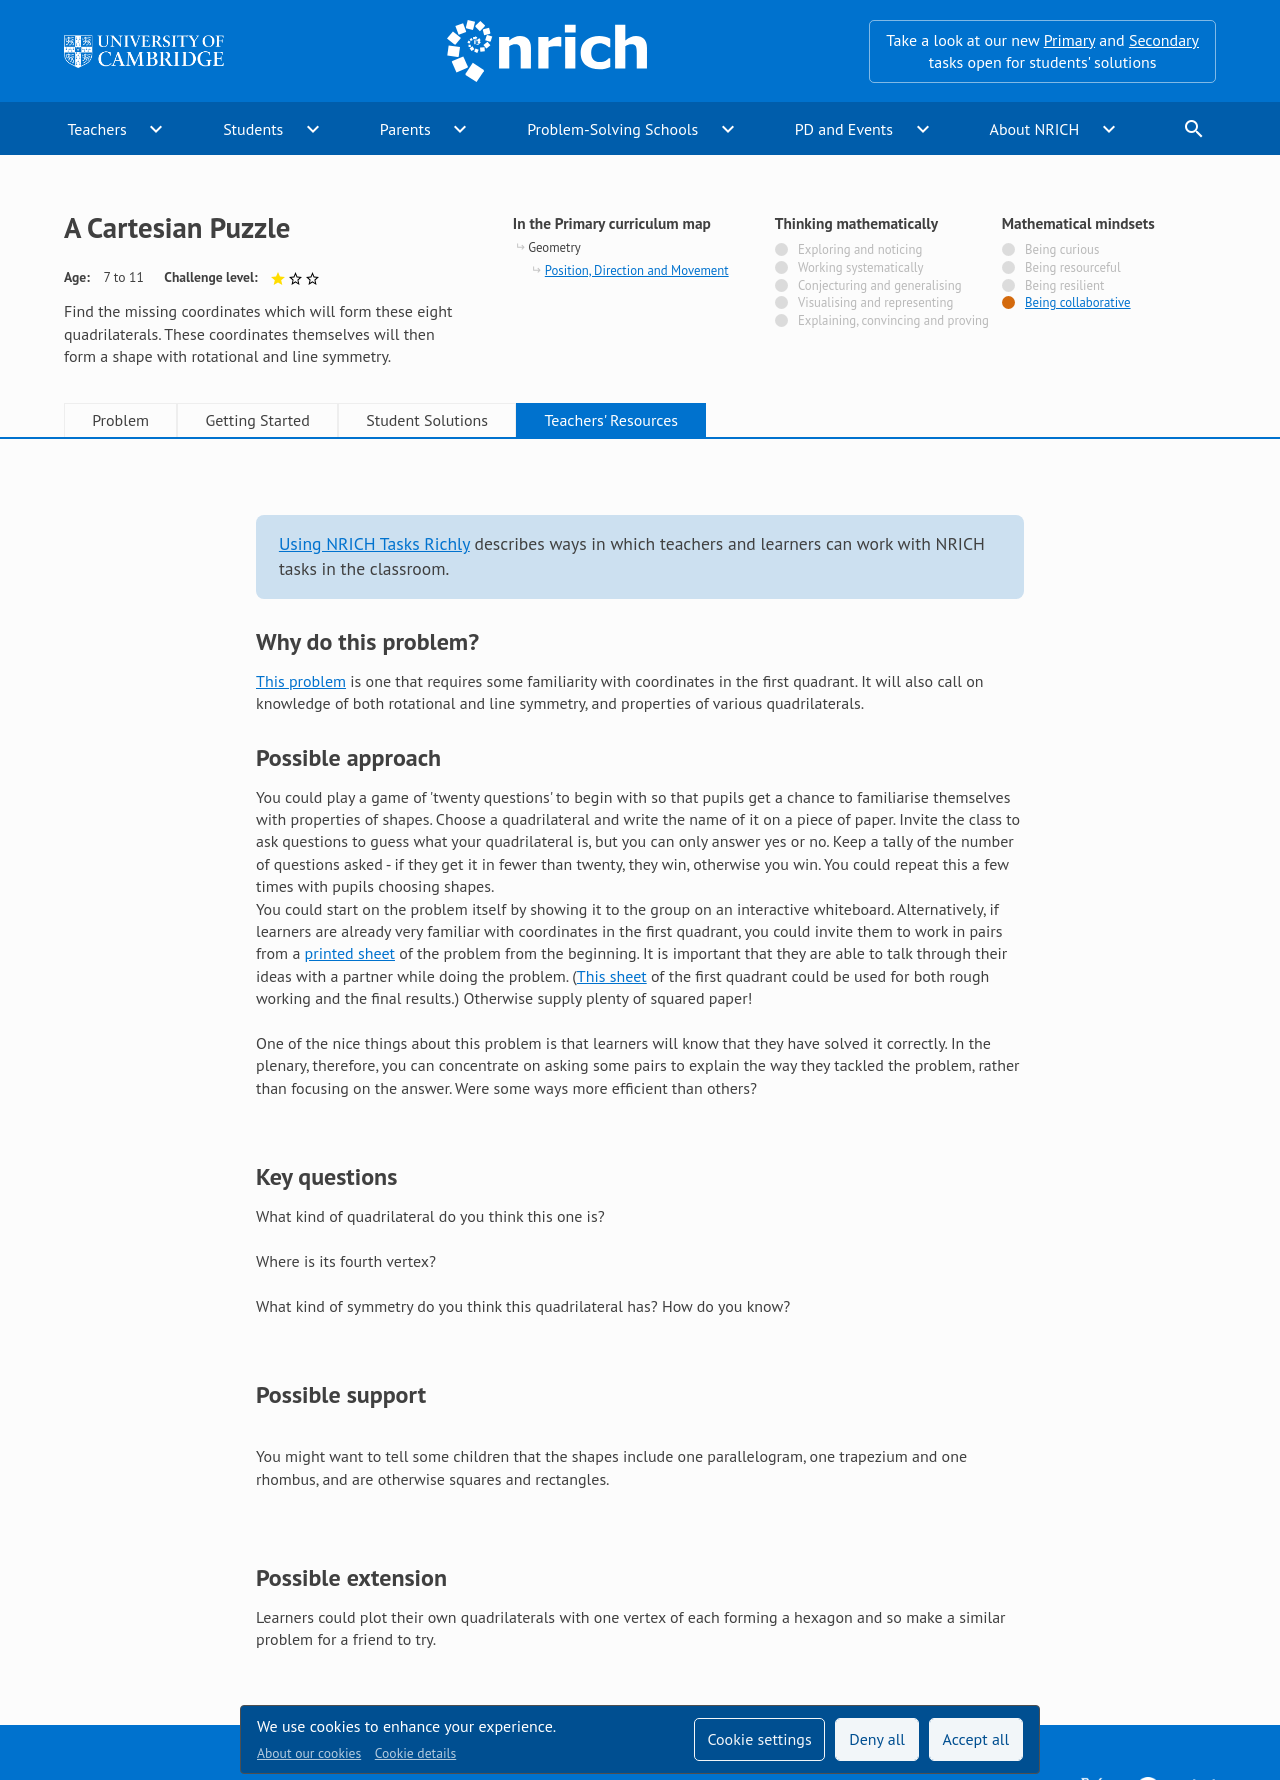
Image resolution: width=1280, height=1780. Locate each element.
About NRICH (1035, 129)
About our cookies (309, 1753)
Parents (405, 129)
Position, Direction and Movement (637, 270)
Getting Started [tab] (257, 420)
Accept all (976, 1739)
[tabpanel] (640, 1063)
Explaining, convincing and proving (893, 321)
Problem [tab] (120, 420)
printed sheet (350, 953)
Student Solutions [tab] (427, 420)
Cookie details (415, 1753)
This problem (301, 681)
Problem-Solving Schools (612, 129)
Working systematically (861, 268)
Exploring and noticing (860, 250)
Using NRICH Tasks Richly (374, 543)
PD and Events (844, 129)
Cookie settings (759, 1739)
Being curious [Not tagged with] (1062, 250)
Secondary (1164, 40)
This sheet (612, 976)
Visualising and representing (875, 303)
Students (253, 129)
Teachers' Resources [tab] (611, 420)
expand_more (156, 129)
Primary (1069, 40)
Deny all (877, 1739)
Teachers (96, 129)
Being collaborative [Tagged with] (1078, 303)
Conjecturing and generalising (880, 286)
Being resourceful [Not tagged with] (1073, 268)
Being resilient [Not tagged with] (1064, 286)
